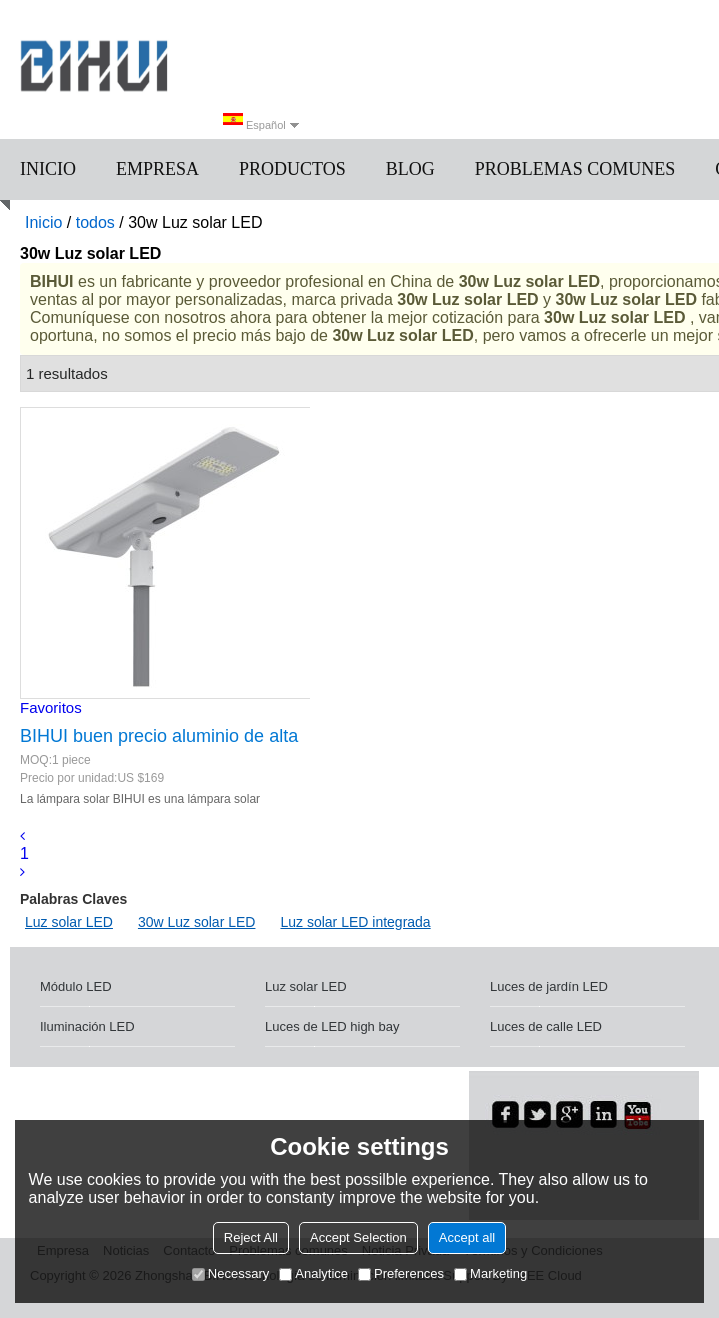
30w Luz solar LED (197, 922)
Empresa (157, 169)
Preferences (401, 1273)
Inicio (48, 169)
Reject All (251, 1237)
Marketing (490, 1273)
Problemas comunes (575, 169)
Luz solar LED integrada (355, 922)
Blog (410, 169)
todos (95, 222)
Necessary (230, 1273)
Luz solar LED (69, 922)
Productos (292, 169)
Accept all (467, 1237)
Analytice (313, 1273)
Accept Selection (358, 1237)
